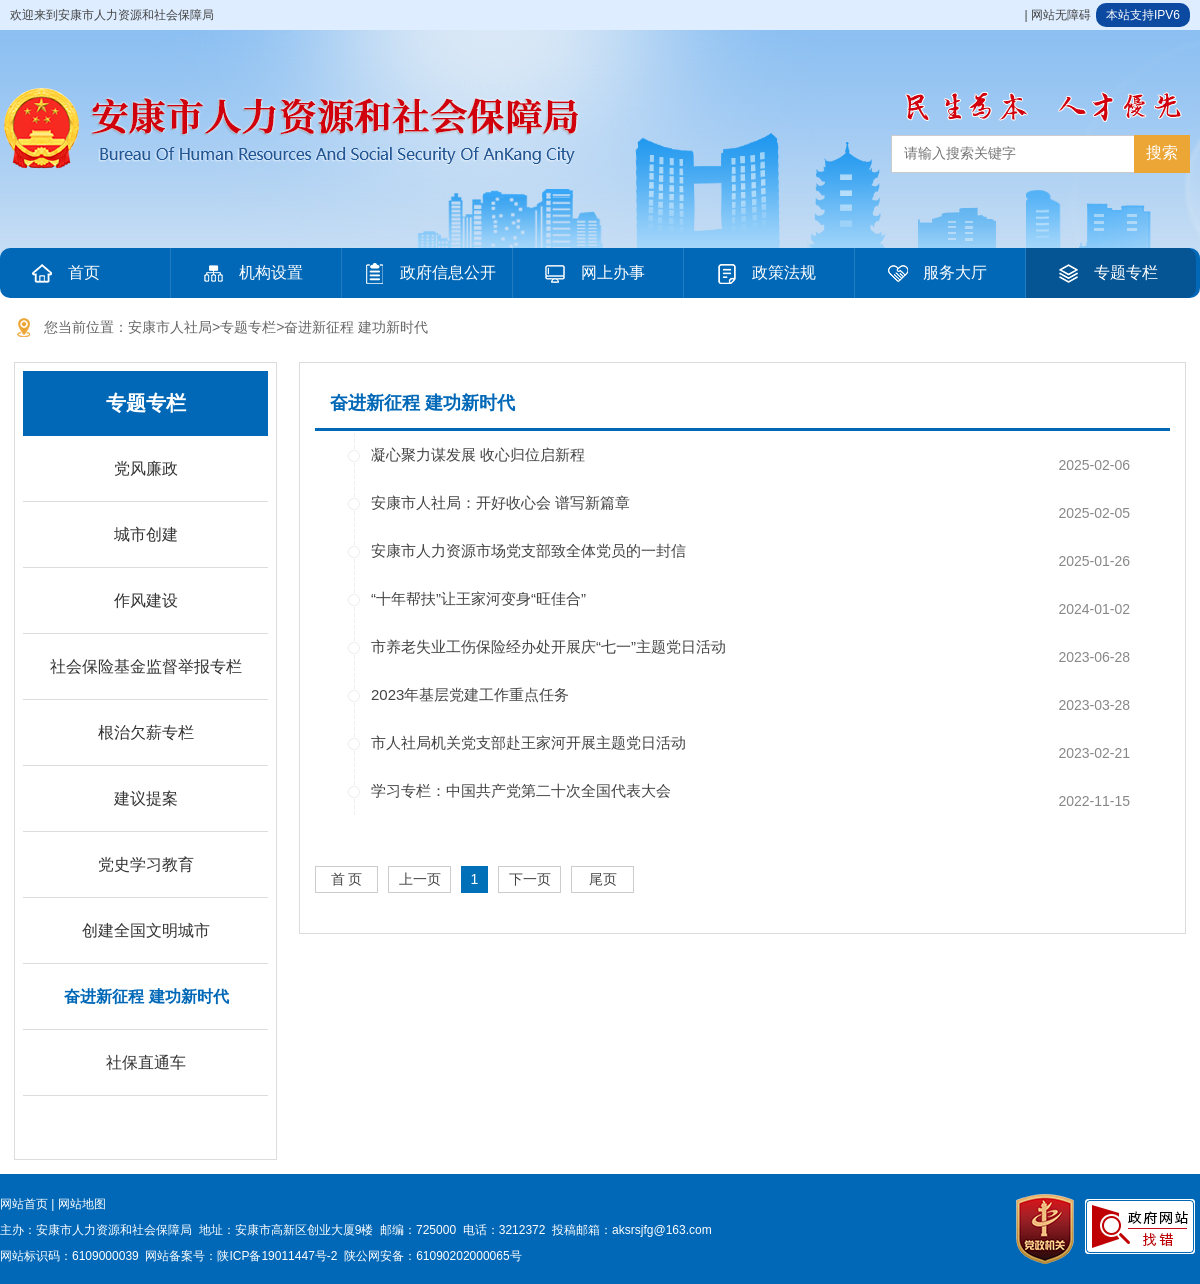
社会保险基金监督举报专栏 (146, 666)
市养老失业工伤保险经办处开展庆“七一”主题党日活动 (548, 646)
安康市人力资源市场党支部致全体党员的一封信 (528, 550)
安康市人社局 (170, 327)
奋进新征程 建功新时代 (356, 327)
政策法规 (764, 273)
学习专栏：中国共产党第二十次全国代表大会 (521, 790)
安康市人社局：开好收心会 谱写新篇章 (500, 502)
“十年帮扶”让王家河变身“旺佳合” (478, 598)
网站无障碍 (1061, 15)
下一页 (530, 879)
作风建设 (146, 600)
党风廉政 (146, 468)
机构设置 (251, 273)
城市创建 (146, 534)
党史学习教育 (146, 864)
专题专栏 (1106, 273)
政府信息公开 (428, 273)
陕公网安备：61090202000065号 (432, 1256)
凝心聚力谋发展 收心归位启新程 (478, 454)
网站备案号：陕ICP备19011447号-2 (241, 1256)
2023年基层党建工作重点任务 (470, 694)
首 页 (347, 879)
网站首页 (24, 1204)
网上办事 (593, 273)
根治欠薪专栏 (146, 732)
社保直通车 (146, 1062)
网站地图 (82, 1204)
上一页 (420, 879)
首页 (64, 273)
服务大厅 (935, 273)
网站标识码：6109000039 (69, 1256)
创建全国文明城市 (146, 930)
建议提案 (146, 798)
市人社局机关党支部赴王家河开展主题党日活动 (528, 742)
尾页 (603, 879)
